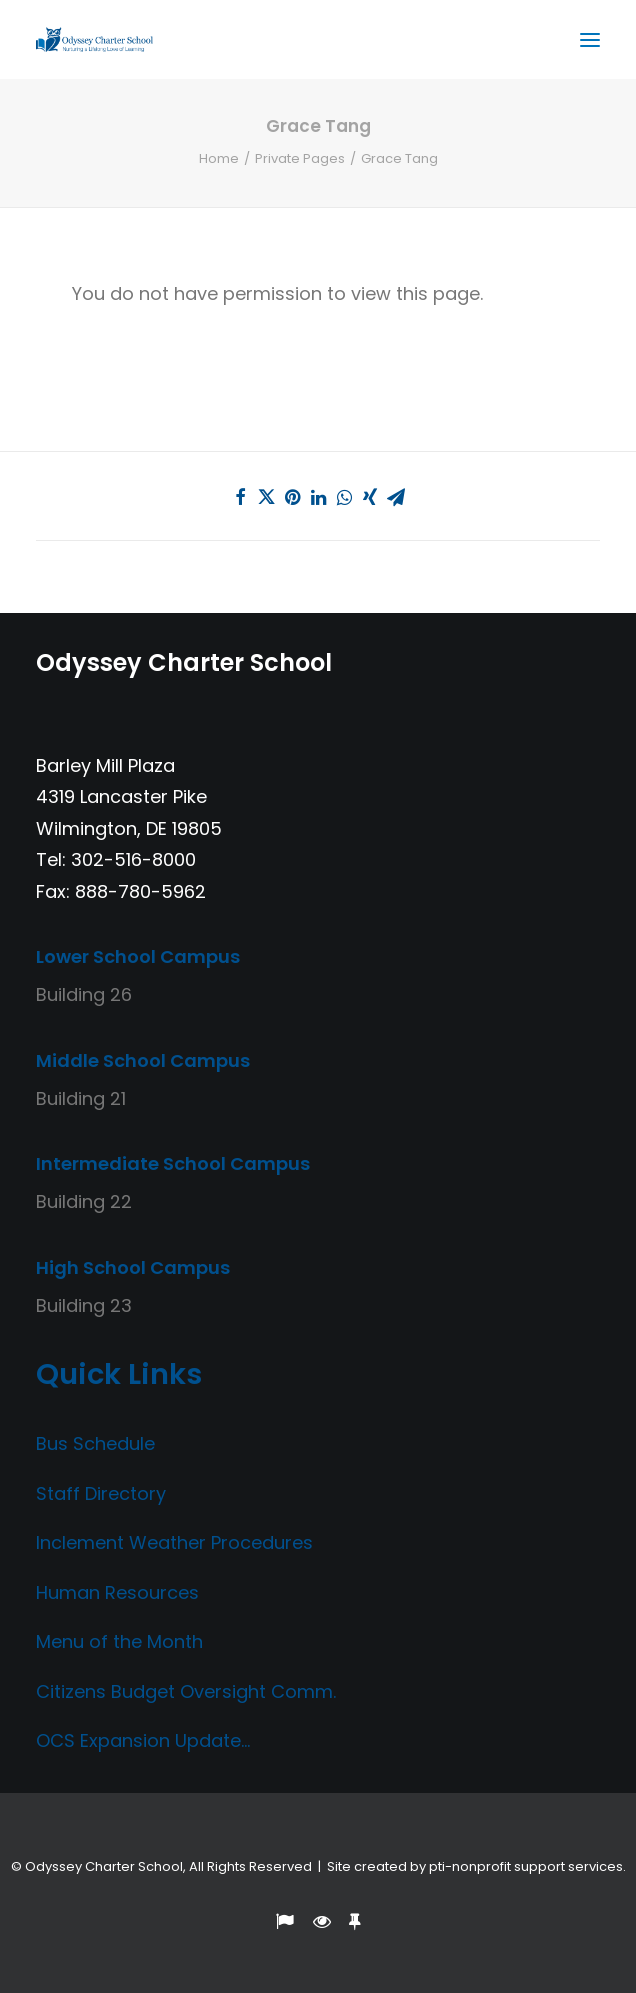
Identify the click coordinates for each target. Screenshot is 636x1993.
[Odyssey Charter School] (94, 39)
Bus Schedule (95, 1443)
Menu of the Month (119, 1641)
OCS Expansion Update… (143, 1740)
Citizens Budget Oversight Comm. (186, 1691)
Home (219, 158)
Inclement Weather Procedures (174, 1542)
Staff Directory (101, 1493)
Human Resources (117, 1592)
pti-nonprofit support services (526, 1866)
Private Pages (300, 158)
